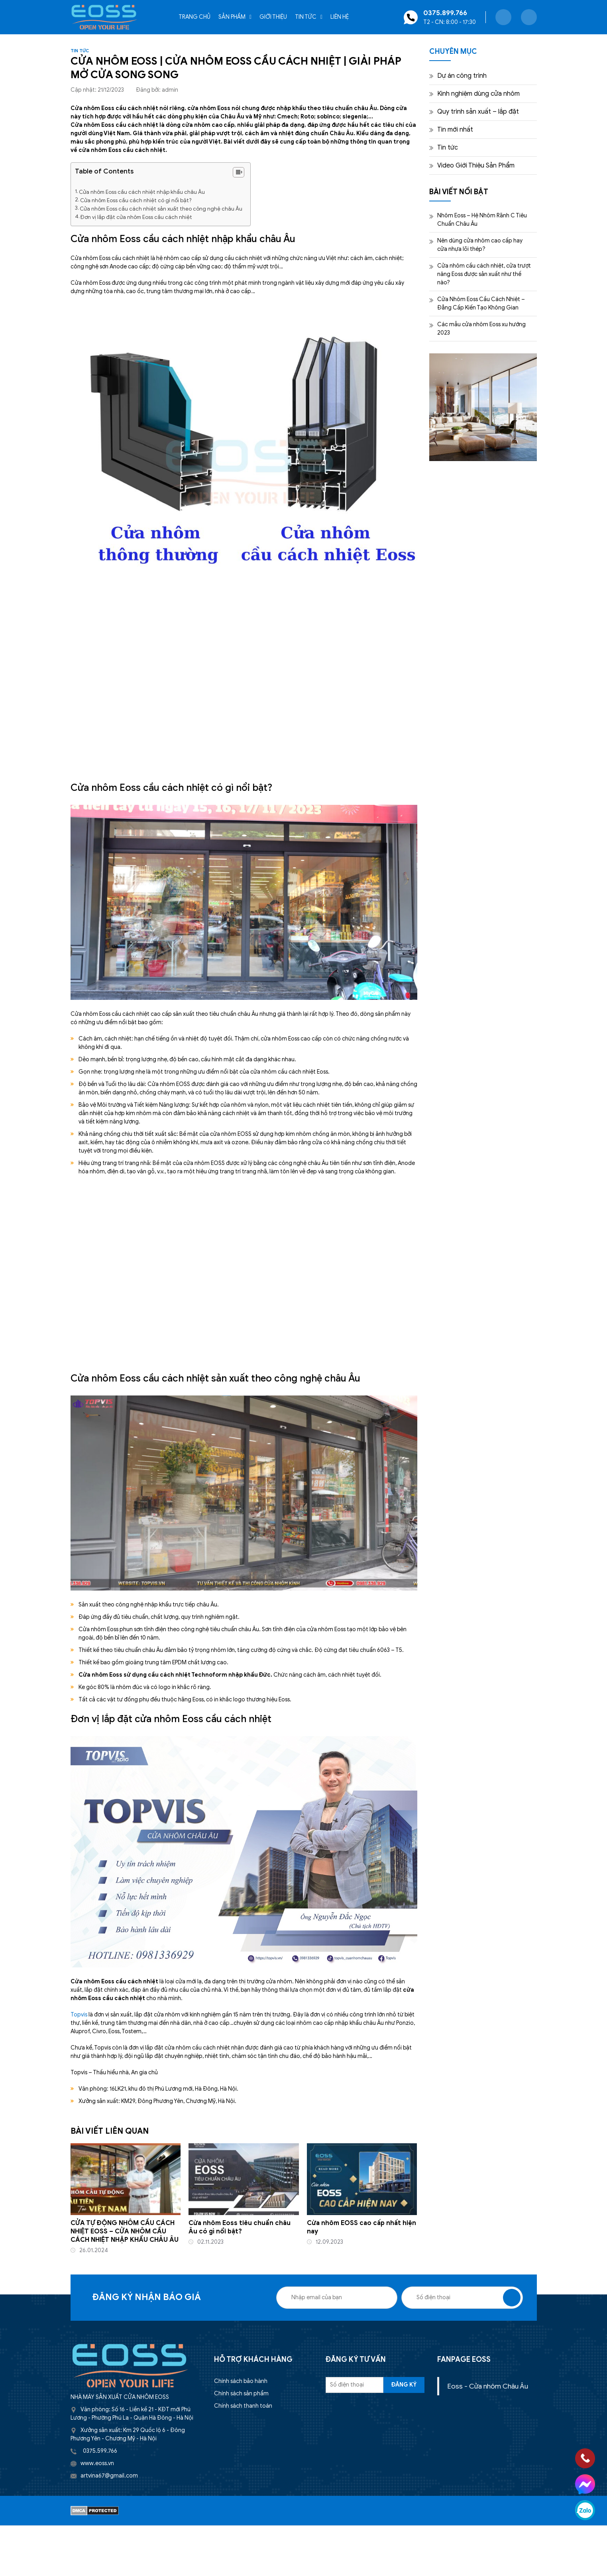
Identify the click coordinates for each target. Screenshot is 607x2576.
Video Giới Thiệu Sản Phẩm (476, 165)
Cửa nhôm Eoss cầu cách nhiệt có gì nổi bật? (136, 200)
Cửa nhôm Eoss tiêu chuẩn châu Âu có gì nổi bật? (240, 2227)
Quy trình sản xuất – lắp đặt (478, 112)
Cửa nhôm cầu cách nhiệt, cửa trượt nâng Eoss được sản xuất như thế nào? (484, 274)
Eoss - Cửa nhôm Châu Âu (487, 2386)
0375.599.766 (100, 2451)
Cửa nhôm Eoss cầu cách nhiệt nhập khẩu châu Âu (142, 192)
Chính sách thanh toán (243, 2406)
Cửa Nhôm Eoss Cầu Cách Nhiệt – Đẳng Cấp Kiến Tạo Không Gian (481, 303)
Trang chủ (194, 17)
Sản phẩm (232, 17)
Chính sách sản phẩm (241, 2393)
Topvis (79, 2014)
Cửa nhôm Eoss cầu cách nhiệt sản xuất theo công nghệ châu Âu (161, 208)
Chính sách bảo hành (240, 2381)
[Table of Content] (238, 172)
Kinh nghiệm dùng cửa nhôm (478, 94)
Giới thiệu (273, 17)
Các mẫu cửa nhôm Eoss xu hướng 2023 (481, 328)
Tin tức (305, 17)
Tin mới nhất (455, 130)
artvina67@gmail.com (109, 2475)
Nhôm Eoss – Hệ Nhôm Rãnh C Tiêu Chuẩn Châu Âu (482, 219)
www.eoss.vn (97, 2463)
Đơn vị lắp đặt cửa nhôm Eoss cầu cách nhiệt (136, 217)
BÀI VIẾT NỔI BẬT (458, 191)
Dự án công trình (462, 76)
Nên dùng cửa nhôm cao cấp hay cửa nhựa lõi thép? (480, 244)
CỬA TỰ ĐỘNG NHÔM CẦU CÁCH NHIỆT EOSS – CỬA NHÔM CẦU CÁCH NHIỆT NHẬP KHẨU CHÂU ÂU (125, 2231)
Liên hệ (339, 17)
